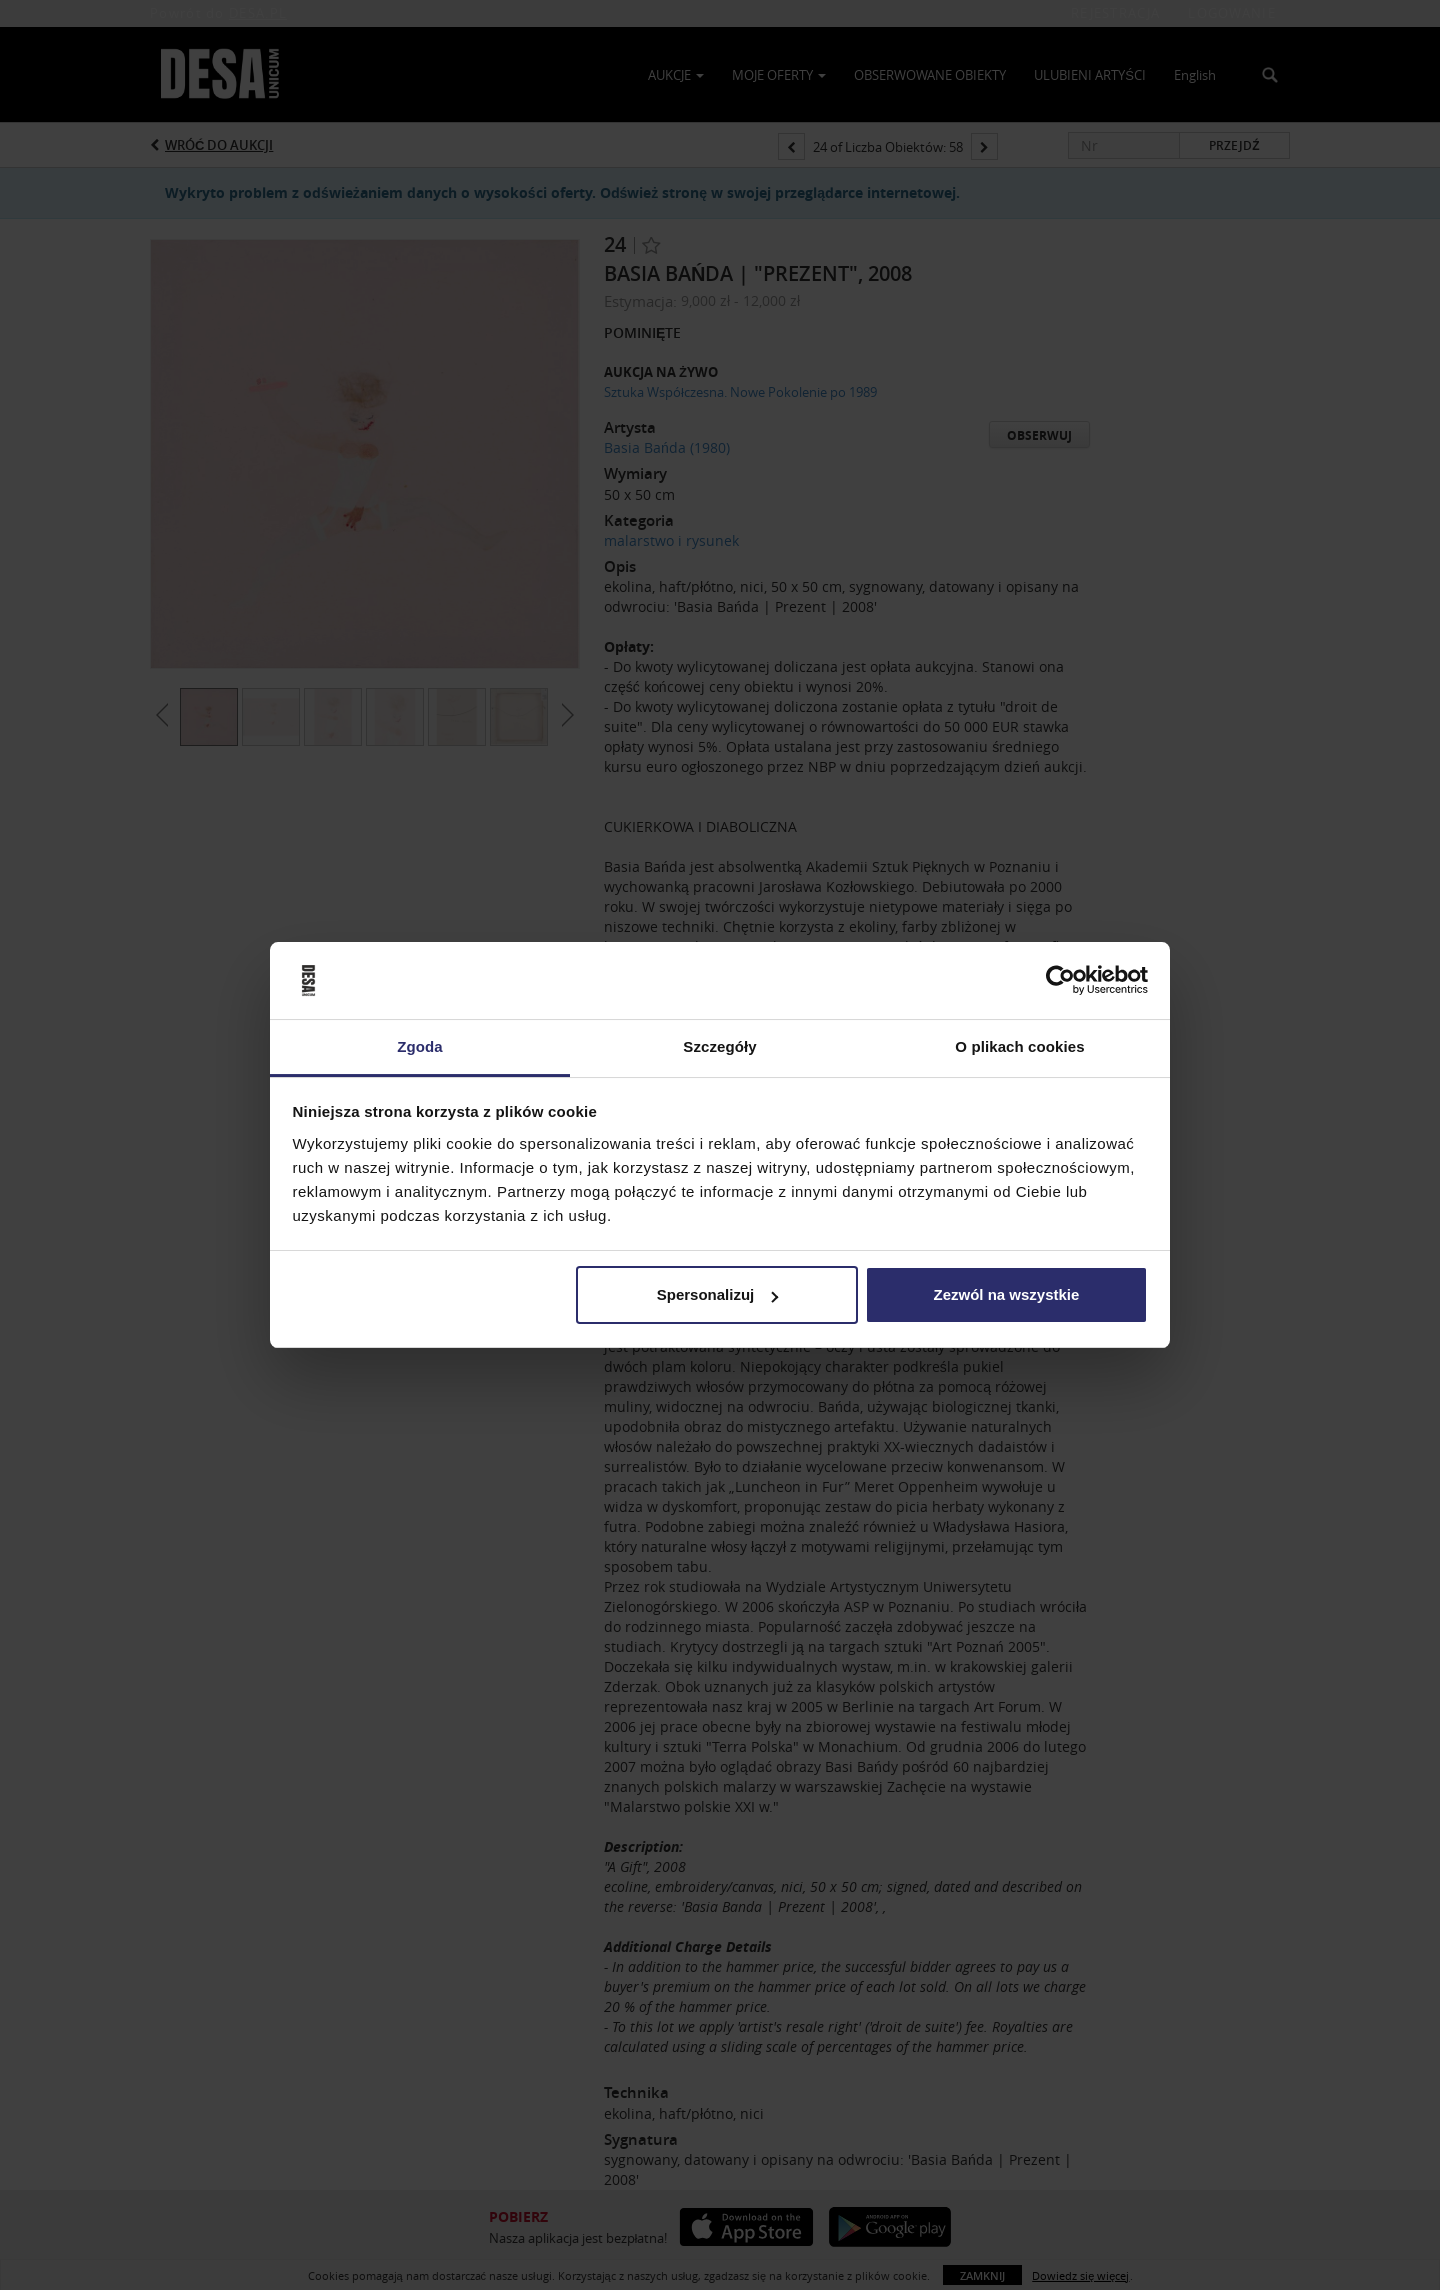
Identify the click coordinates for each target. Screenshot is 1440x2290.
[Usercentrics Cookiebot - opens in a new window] (1060, 981)
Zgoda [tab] (420, 1046)
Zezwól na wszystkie (1006, 1294)
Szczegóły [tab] (719, 1046)
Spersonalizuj (718, 1294)
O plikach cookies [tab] (1019, 1046)
